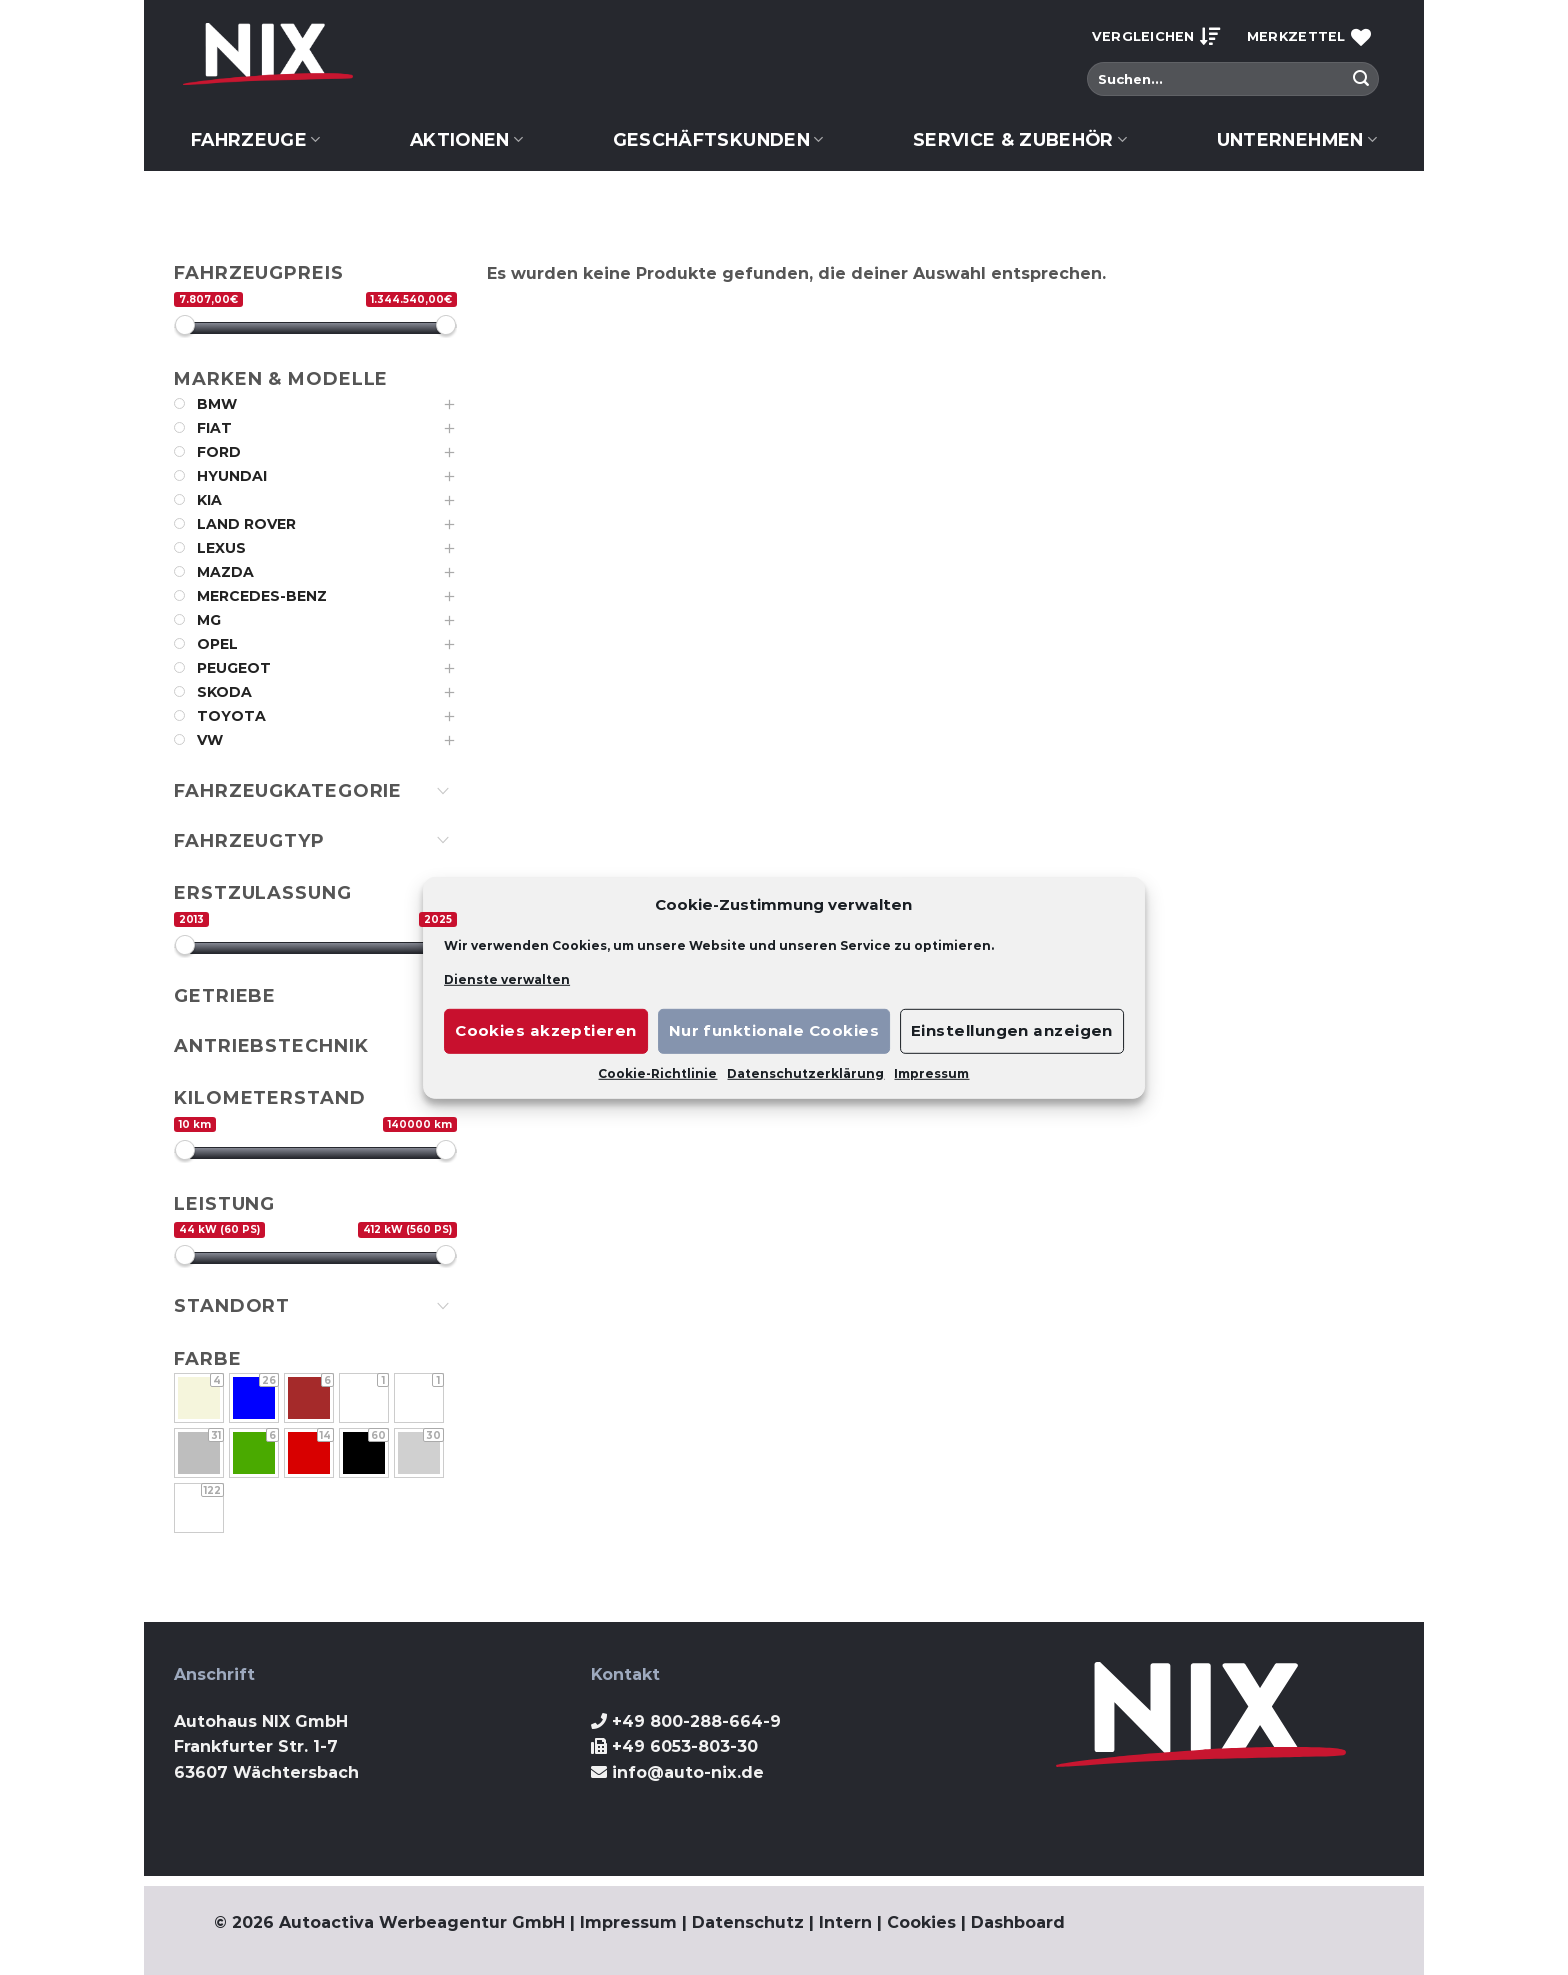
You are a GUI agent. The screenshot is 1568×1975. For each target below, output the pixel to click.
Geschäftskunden (718, 139)
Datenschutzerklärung (805, 1073)
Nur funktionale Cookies (774, 1030)
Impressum (931, 1073)
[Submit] (1361, 79)
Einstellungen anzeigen (1012, 1030)
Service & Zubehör (1020, 139)
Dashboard (1018, 1922)
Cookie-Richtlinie (657, 1073)
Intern (845, 1922)
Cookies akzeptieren (546, 1030)
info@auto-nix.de (688, 1772)
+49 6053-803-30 (685, 1746)
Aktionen (466, 139)
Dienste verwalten (507, 978)
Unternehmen (1297, 139)
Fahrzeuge (256, 139)
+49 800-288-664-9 (696, 1721)
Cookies (921, 1922)
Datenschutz (748, 1922)
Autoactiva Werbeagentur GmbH (422, 1922)
